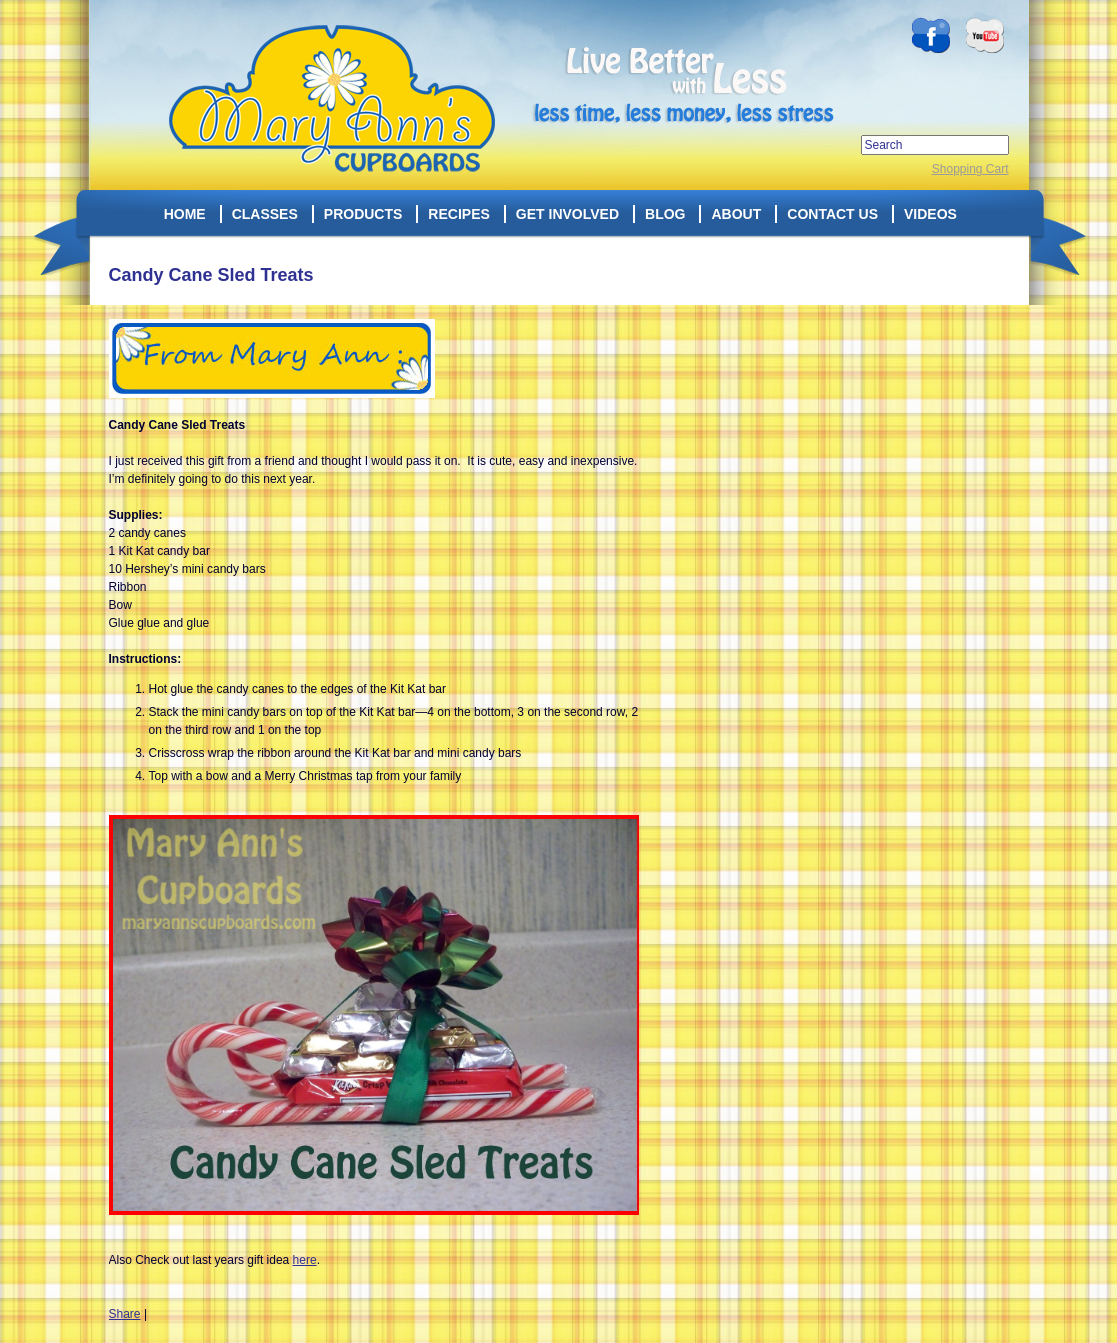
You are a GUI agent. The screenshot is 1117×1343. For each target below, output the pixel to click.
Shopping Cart (970, 169)
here (305, 1260)
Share (125, 1314)
